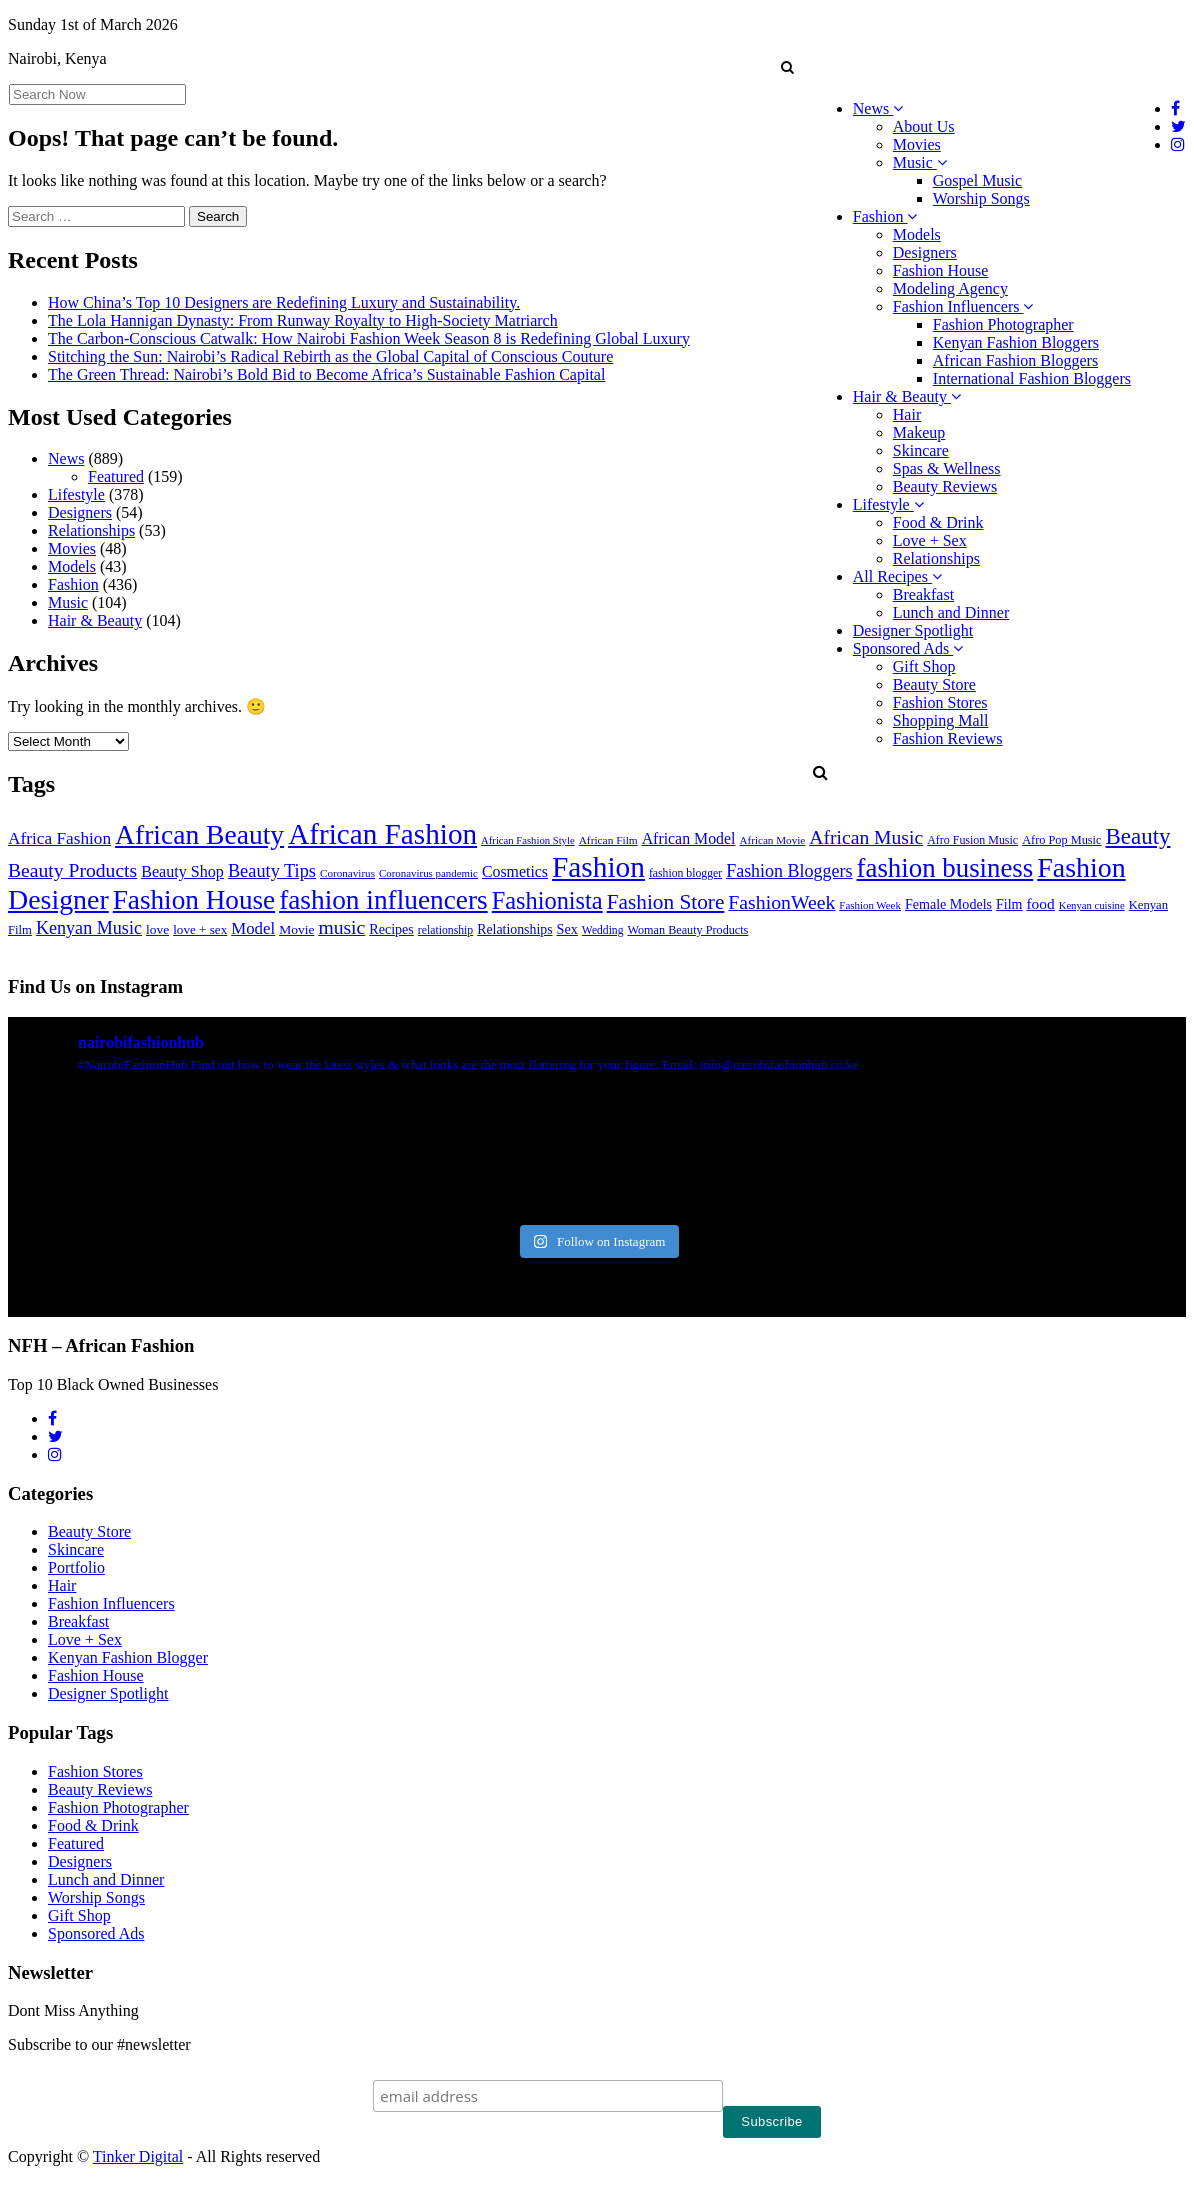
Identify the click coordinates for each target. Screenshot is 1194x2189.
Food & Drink (938, 522)
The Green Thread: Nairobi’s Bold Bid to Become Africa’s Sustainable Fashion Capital (326, 374)
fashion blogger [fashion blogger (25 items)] (685, 873)
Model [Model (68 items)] (253, 928)
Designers (925, 252)
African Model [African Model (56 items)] (689, 838)
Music (920, 162)
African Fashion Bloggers (1015, 360)
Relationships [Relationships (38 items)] (514, 929)
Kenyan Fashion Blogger (128, 1657)
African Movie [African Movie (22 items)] (772, 840)
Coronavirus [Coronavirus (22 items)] (347, 873)
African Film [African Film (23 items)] (608, 840)
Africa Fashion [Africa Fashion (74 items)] (59, 838)
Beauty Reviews (945, 486)
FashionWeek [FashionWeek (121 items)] (781, 902)
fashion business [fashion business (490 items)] (945, 868)
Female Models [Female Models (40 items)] (948, 904)
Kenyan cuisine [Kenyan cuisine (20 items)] (1092, 905)
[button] (787, 67)
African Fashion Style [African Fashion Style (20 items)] (528, 840)
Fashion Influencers (963, 306)
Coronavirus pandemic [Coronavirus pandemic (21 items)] (428, 873)
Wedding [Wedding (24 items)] (603, 930)
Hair (907, 414)
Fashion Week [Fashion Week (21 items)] (870, 905)
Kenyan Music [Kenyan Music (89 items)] (89, 928)
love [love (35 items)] (157, 929)
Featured (116, 476)
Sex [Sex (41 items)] (567, 929)
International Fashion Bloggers (1032, 378)
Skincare (921, 450)
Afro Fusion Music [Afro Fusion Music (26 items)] (972, 840)
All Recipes (897, 576)
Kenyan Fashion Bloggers (1016, 342)
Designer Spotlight (913, 630)
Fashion (885, 216)
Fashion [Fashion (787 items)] (598, 867)
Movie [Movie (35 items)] (296, 929)
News (878, 108)
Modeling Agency (950, 288)
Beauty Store (934, 684)
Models (917, 234)
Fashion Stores (940, 702)
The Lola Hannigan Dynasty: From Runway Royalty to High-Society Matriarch (303, 320)
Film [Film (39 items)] (1009, 904)
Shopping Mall (941, 720)
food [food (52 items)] (1041, 903)
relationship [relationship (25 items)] (445, 930)
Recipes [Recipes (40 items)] (391, 929)
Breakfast (923, 594)
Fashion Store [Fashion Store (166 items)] (666, 902)
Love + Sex (930, 540)
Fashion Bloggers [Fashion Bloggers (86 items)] (789, 871)
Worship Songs (981, 198)
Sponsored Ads (908, 648)
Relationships (936, 558)
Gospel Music (977, 180)
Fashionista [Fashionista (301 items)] (547, 900)
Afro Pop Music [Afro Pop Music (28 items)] (1061, 840)
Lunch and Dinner (951, 612)
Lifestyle (888, 504)
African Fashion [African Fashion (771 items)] (382, 834)
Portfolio (76, 1567)
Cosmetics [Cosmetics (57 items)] (515, 871)
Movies (917, 144)
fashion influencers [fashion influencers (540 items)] (383, 900)
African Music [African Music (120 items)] (866, 837)
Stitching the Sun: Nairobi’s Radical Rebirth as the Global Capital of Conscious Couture (330, 356)
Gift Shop (924, 666)
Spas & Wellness (947, 468)
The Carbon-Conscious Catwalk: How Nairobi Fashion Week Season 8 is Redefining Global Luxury (369, 338)
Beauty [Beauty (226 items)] (1138, 836)
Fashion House (941, 270)
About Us (924, 126)
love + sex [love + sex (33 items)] (200, 929)
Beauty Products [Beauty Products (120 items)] (72, 870)
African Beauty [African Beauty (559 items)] (199, 834)
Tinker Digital (138, 2156)
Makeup (919, 432)
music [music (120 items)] (341, 927)
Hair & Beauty (907, 396)
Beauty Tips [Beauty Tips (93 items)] (272, 871)
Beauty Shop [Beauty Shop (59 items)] (182, 871)
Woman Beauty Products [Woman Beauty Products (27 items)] (687, 930)
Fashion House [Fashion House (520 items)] (194, 900)
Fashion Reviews (948, 738)
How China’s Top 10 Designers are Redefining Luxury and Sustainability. (284, 302)
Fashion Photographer (1003, 324)
